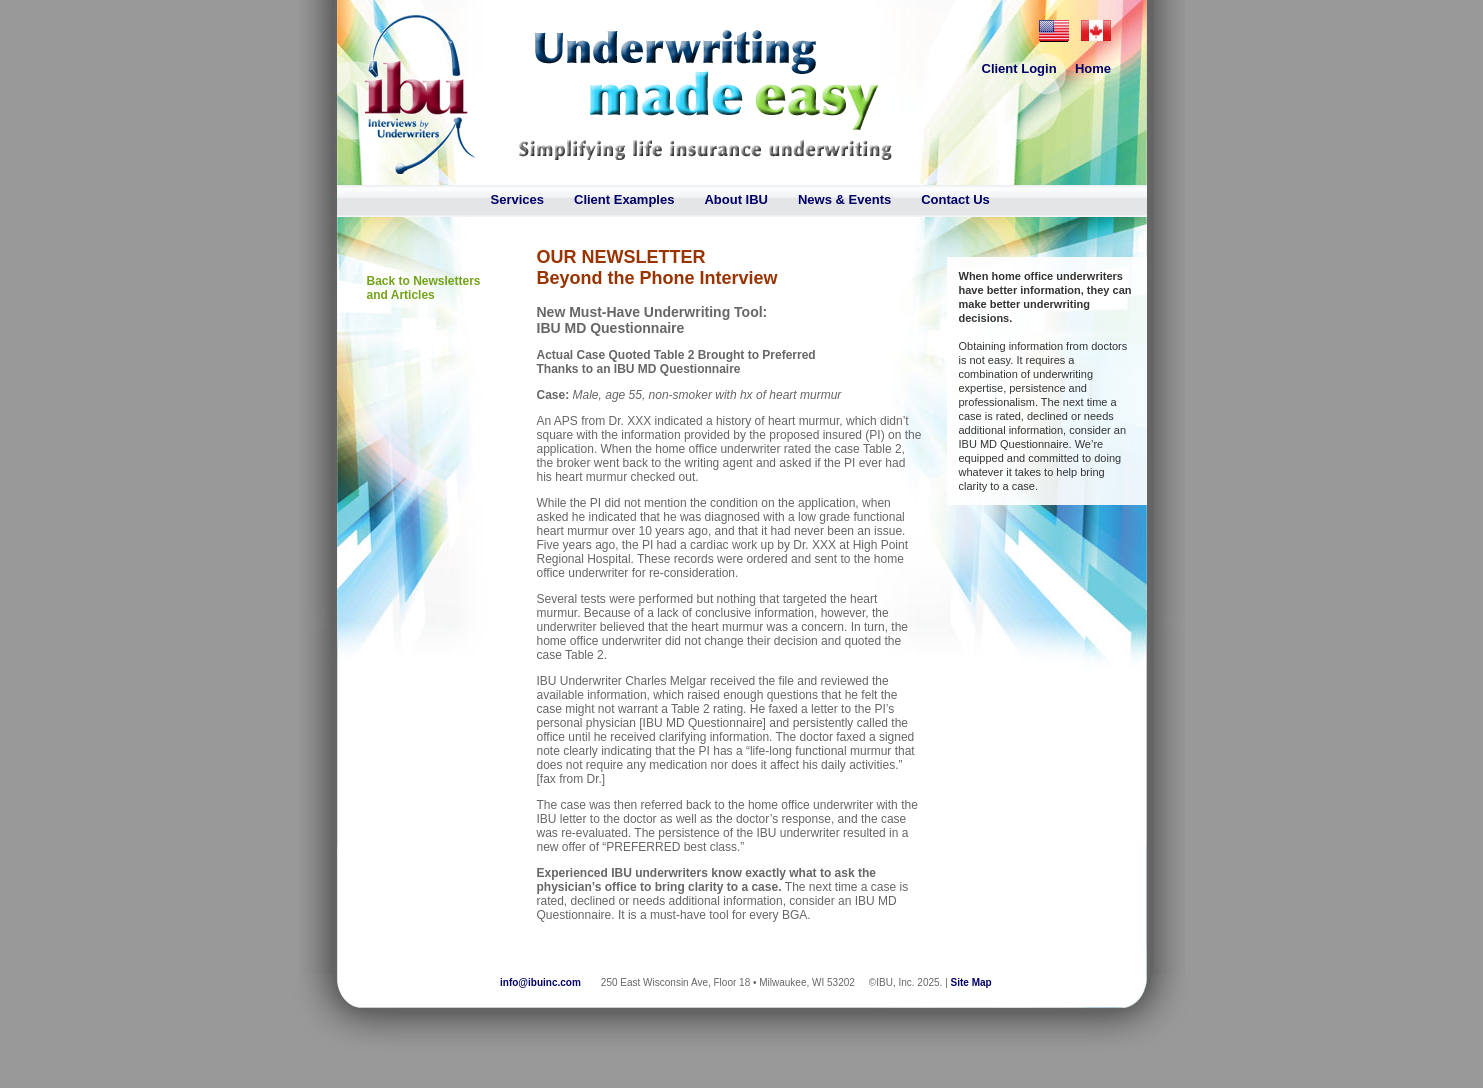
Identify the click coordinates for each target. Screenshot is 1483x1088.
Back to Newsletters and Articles (424, 288)
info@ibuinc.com (540, 982)
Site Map (971, 982)
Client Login (1019, 68)
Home (1093, 68)
